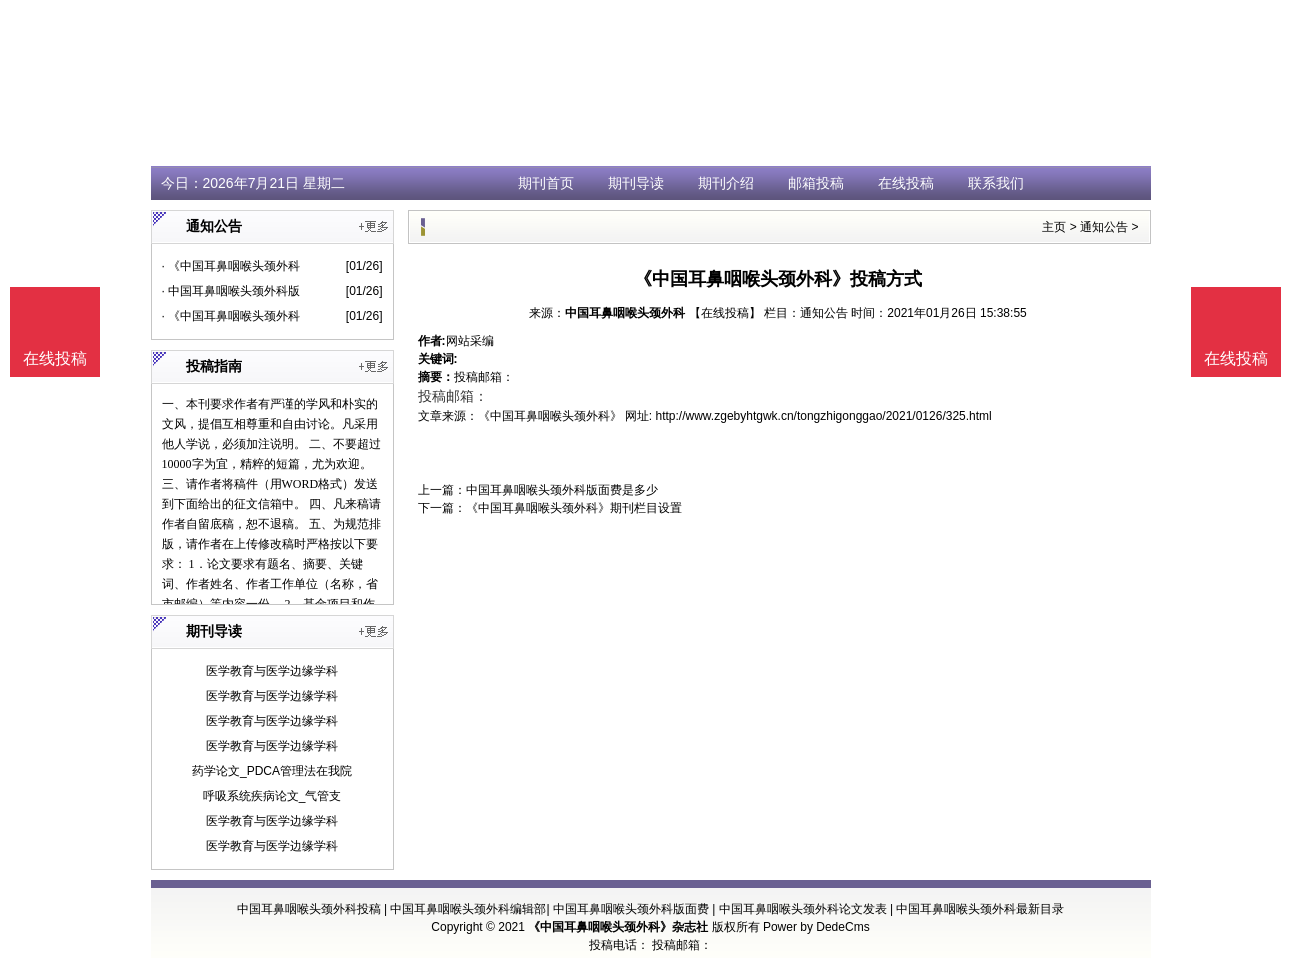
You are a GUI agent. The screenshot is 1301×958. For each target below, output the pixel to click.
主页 (1054, 227)
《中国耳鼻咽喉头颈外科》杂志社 (618, 927)
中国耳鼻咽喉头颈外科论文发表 (803, 909)
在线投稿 (906, 183)
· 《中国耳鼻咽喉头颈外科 (231, 266)
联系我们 (996, 183)
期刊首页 (546, 183)
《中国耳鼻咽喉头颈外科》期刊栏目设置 (574, 508)
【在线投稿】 (725, 313)
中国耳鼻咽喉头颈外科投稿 (309, 909)
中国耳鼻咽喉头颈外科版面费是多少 (562, 490)
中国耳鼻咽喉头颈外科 (625, 313)
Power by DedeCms (816, 927)
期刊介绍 (726, 183)
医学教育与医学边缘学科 (272, 671)
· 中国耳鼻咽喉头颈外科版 (231, 291)
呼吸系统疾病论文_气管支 (272, 796)
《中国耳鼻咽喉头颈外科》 (550, 416)
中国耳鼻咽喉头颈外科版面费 (631, 909)
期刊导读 (636, 183)
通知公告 (1104, 227)
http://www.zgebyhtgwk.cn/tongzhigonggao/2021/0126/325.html (824, 416)
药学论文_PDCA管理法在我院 (272, 771)
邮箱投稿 (816, 183)
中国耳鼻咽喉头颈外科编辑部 (468, 909)
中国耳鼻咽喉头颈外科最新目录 (980, 909)
